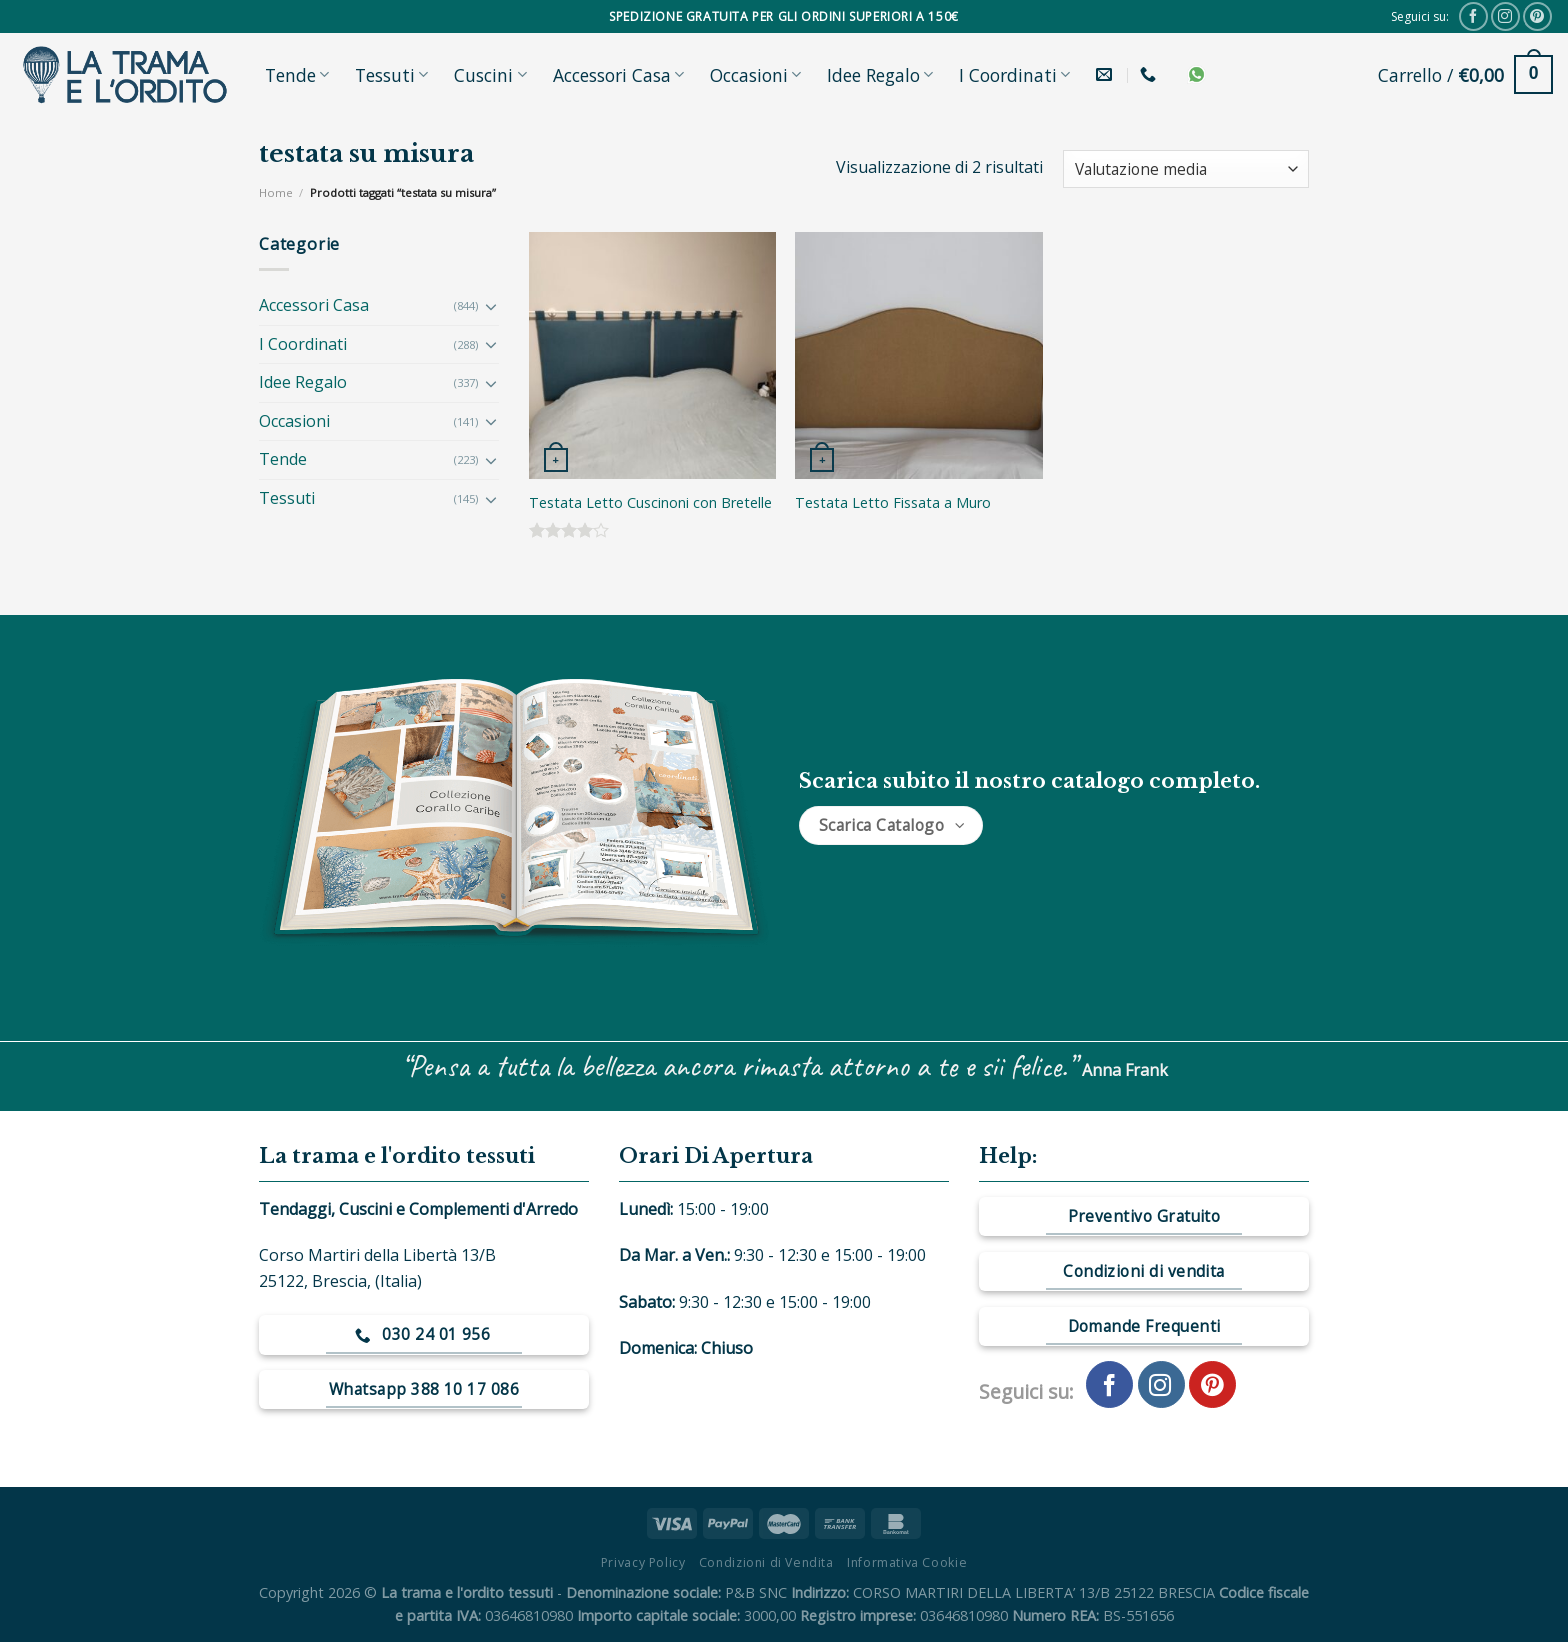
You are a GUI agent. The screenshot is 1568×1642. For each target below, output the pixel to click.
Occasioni (755, 75)
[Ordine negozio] (1186, 169)
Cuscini (490, 75)
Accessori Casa (618, 75)
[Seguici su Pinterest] (1537, 16)
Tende (297, 75)
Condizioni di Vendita (766, 1562)
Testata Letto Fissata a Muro (893, 503)
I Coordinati (1014, 75)
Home (276, 192)
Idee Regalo (880, 75)
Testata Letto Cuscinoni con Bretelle (650, 503)
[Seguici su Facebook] (1473, 16)
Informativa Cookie (907, 1562)
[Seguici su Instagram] (1505, 16)
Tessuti (391, 75)
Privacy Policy (643, 1562)
